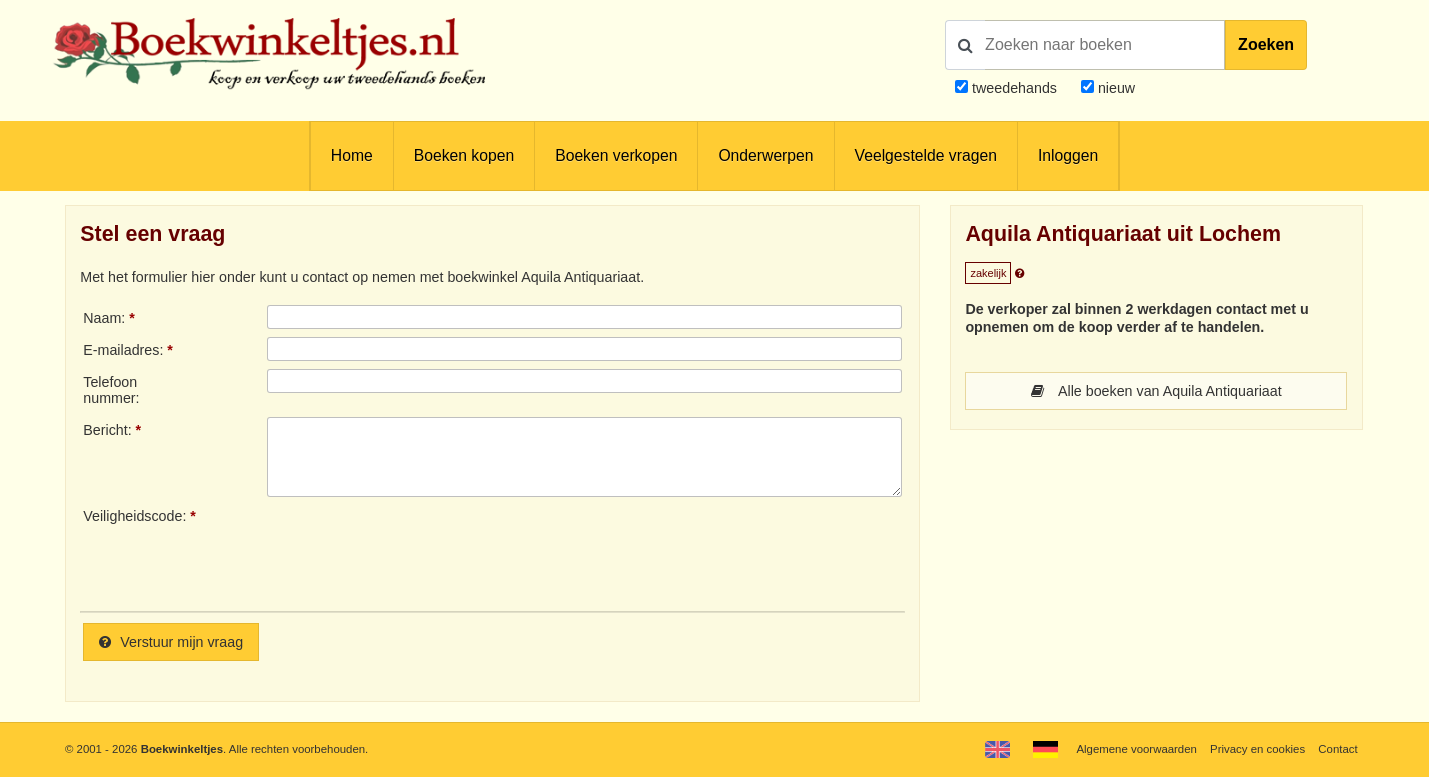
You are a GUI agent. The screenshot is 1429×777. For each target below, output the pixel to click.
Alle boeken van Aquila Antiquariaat (1156, 391)
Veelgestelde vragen (926, 155)
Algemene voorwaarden (1136, 749)
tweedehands (1014, 88)
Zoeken (1266, 44)
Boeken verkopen (616, 155)
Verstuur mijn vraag (171, 642)
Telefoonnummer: (111, 390)
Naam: (104, 318)
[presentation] (434, 552)
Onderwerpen (765, 155)
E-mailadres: (123, 350)
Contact (1337, 749)
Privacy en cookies (1257, 749)
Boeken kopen (464, 155)
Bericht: (107, 430)
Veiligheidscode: (134, 516)
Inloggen (1068, 155)
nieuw (1114, 88)
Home (352, 155)
